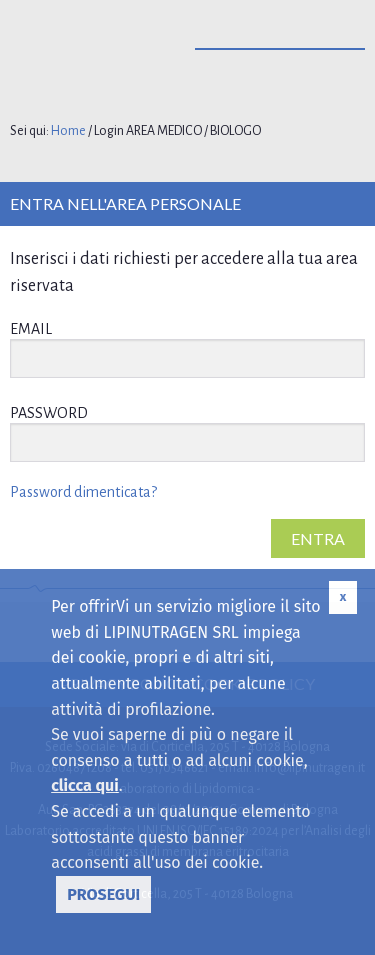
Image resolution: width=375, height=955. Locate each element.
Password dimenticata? (83, 492)
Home (68, 131)
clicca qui (85, 785)
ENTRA (318, 538)
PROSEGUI (103, 894)
